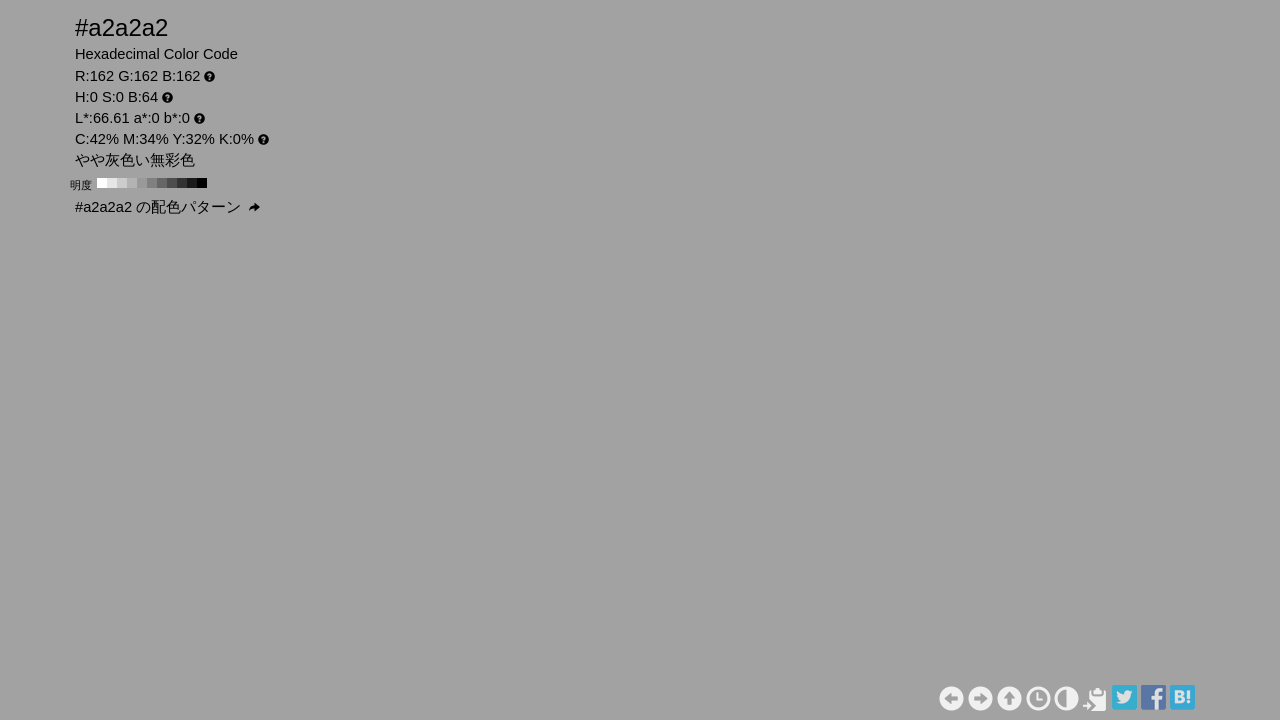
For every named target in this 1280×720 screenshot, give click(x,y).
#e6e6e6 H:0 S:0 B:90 (112, 183)
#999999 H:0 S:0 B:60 (142, 183)
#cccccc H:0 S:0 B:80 (122, 183)
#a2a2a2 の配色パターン (167, 207)
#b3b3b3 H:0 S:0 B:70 (132, 183)
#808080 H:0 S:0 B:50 (152, 183)
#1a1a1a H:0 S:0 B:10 (192, 183)
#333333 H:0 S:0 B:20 (182, 183)
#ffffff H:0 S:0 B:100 (102, 183)
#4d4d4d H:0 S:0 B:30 (172, 183)
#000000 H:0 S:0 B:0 (202, 183)
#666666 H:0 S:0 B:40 (162, 183)
